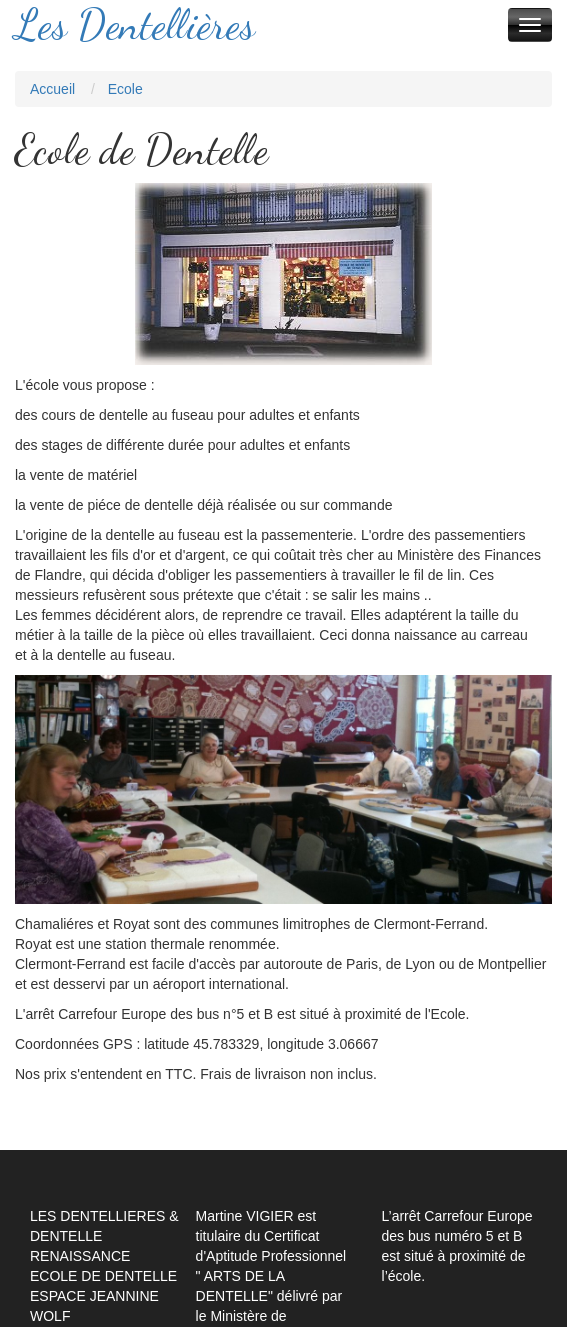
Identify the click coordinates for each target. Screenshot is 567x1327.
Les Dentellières (135, 25)
